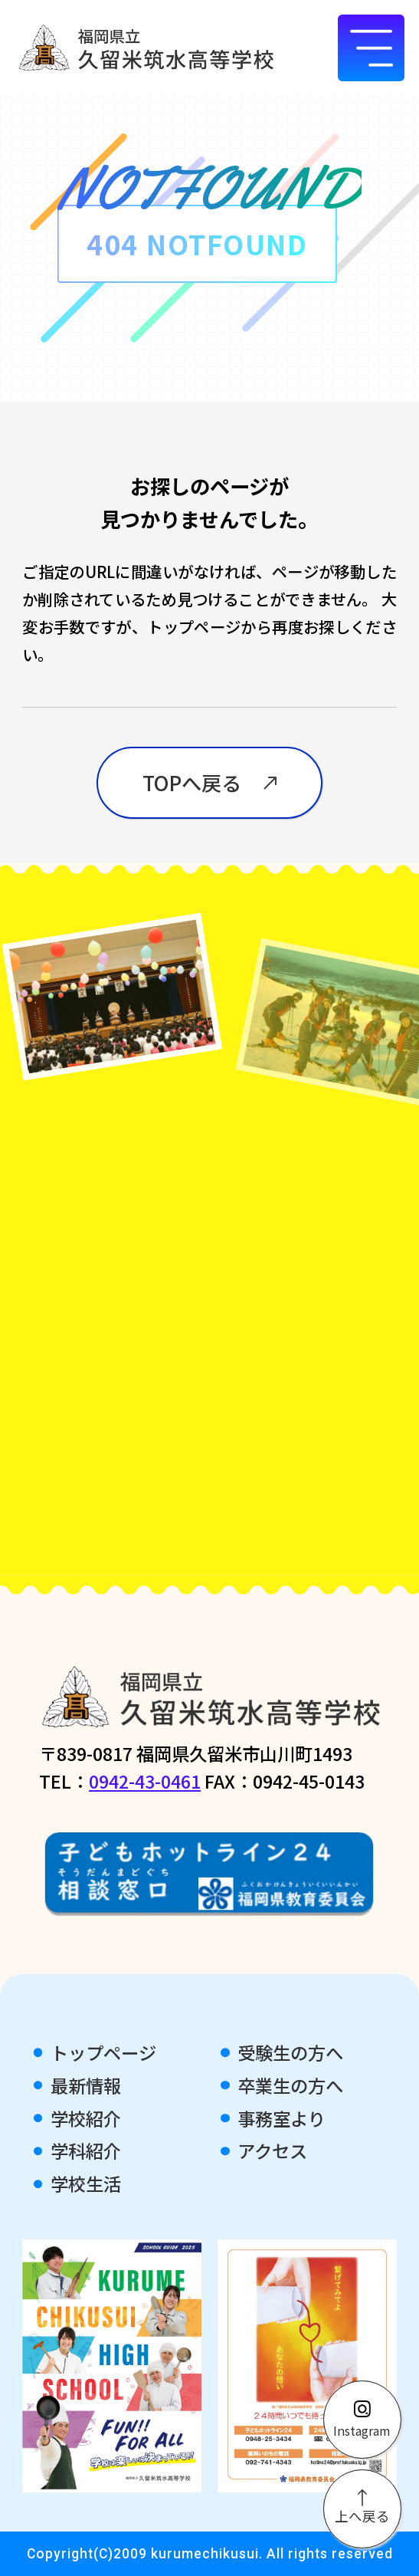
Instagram (362, 2420)
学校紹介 (86, 2118)
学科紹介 (86, 2150)
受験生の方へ (290, 2052)
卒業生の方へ (290, 2085)
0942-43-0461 (145, 1781)
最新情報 (86, 2085)
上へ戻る (362, 2507)
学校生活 (86, 2183)
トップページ (103, 2052)
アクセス (272, 2150)
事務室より (281, 2118)
